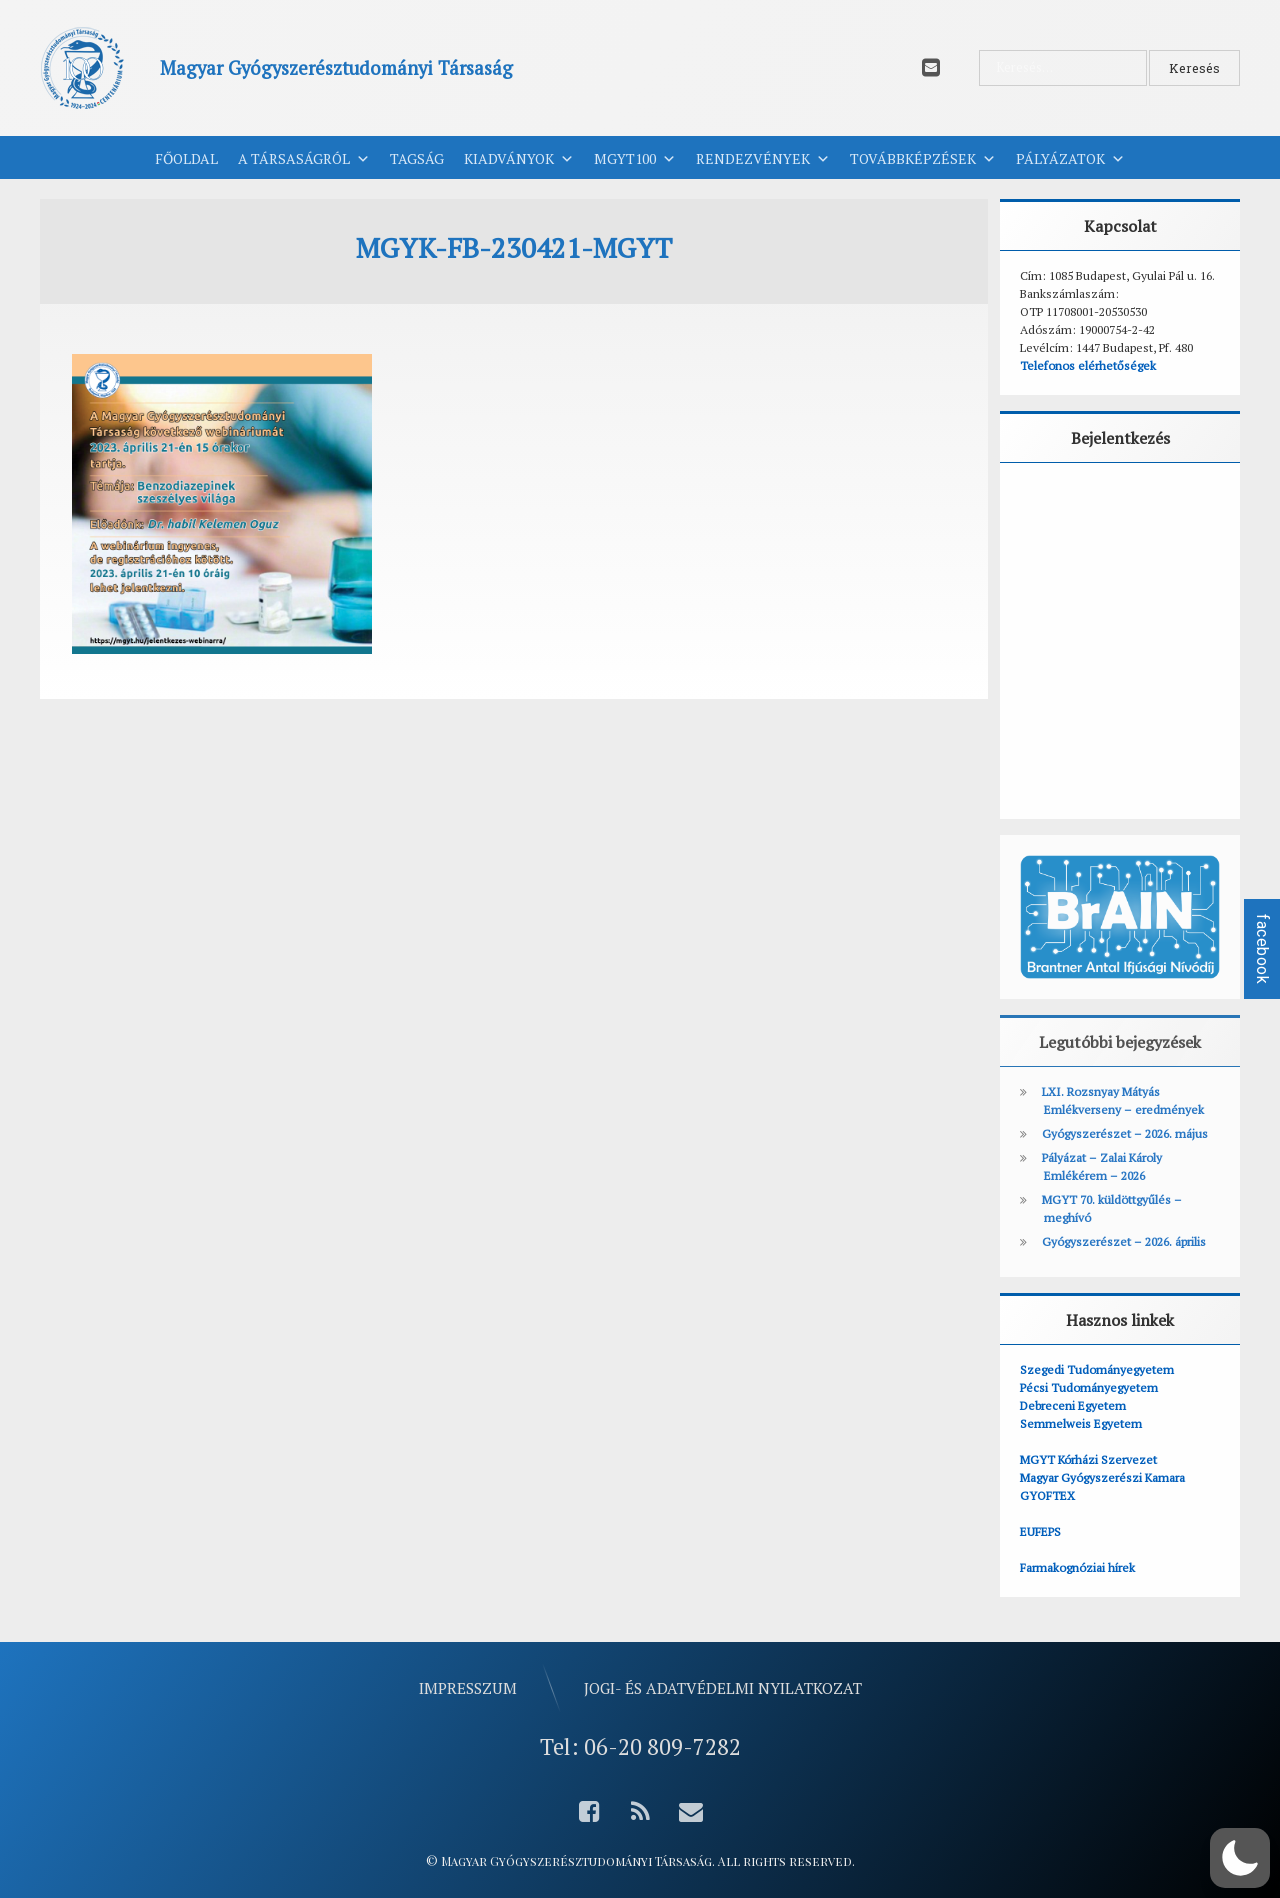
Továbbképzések (923, 159)
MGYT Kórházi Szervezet (1088, 1459)
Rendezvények (763, 159)
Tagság (417, 158)
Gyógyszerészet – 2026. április (1124, 1241)
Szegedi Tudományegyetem (1097, 1369)
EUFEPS (1040, 1531)
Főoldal (186, 158)
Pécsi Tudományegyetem (1089, 1387)
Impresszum (468, 1688)
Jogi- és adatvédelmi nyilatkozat (723, 1688)
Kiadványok (519, 159)
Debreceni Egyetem (1073, 1405)
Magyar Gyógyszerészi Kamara (1102, 1477)
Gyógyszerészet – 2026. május (1125, 1133)
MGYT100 (635, 159)
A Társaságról (304, 159)
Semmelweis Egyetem (1081, 1423)
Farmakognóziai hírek (1077, 1567)
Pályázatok (1070, 159)
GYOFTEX (1047, 1495)
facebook (1262, 949)
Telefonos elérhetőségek (1088, 365)
